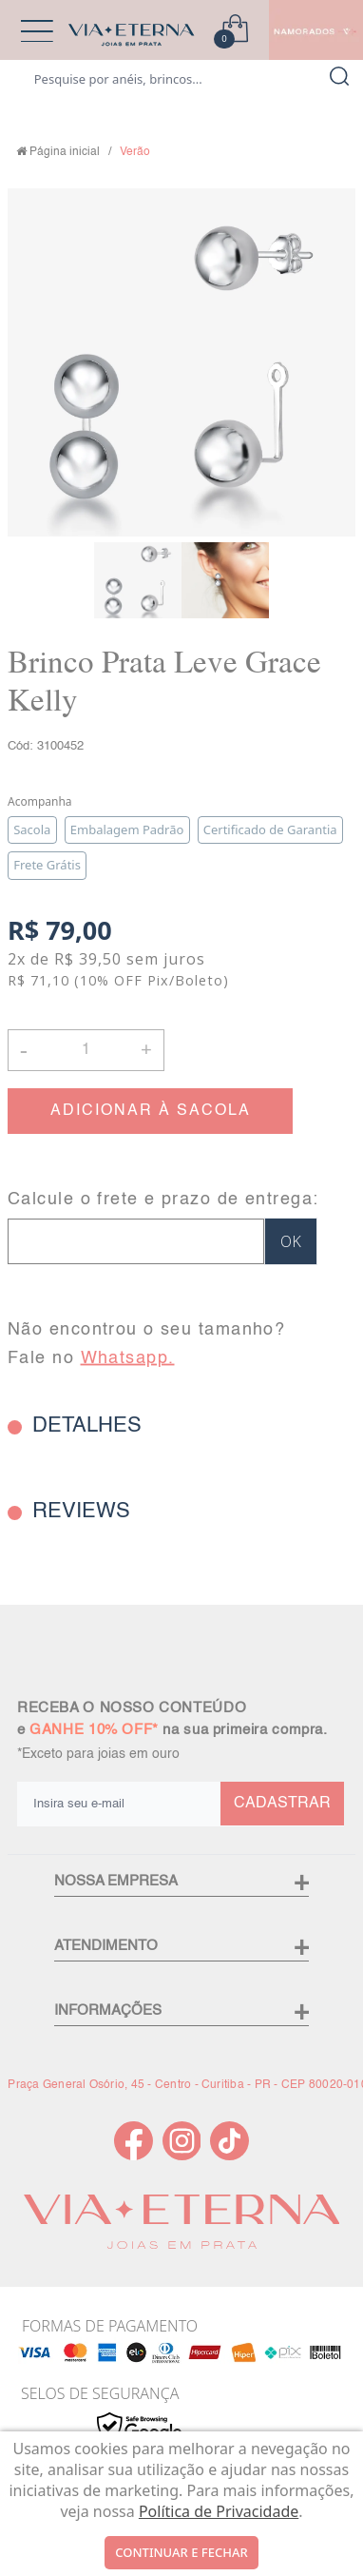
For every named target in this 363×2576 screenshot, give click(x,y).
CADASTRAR (282, 1803)
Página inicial (64, 152)
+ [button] (146, 1048)
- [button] (24, 1049)
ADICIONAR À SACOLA (150, 1111)
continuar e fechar (181, 2552)
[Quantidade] (86, 1050)
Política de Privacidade (218, 2511)
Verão (135, 152)
